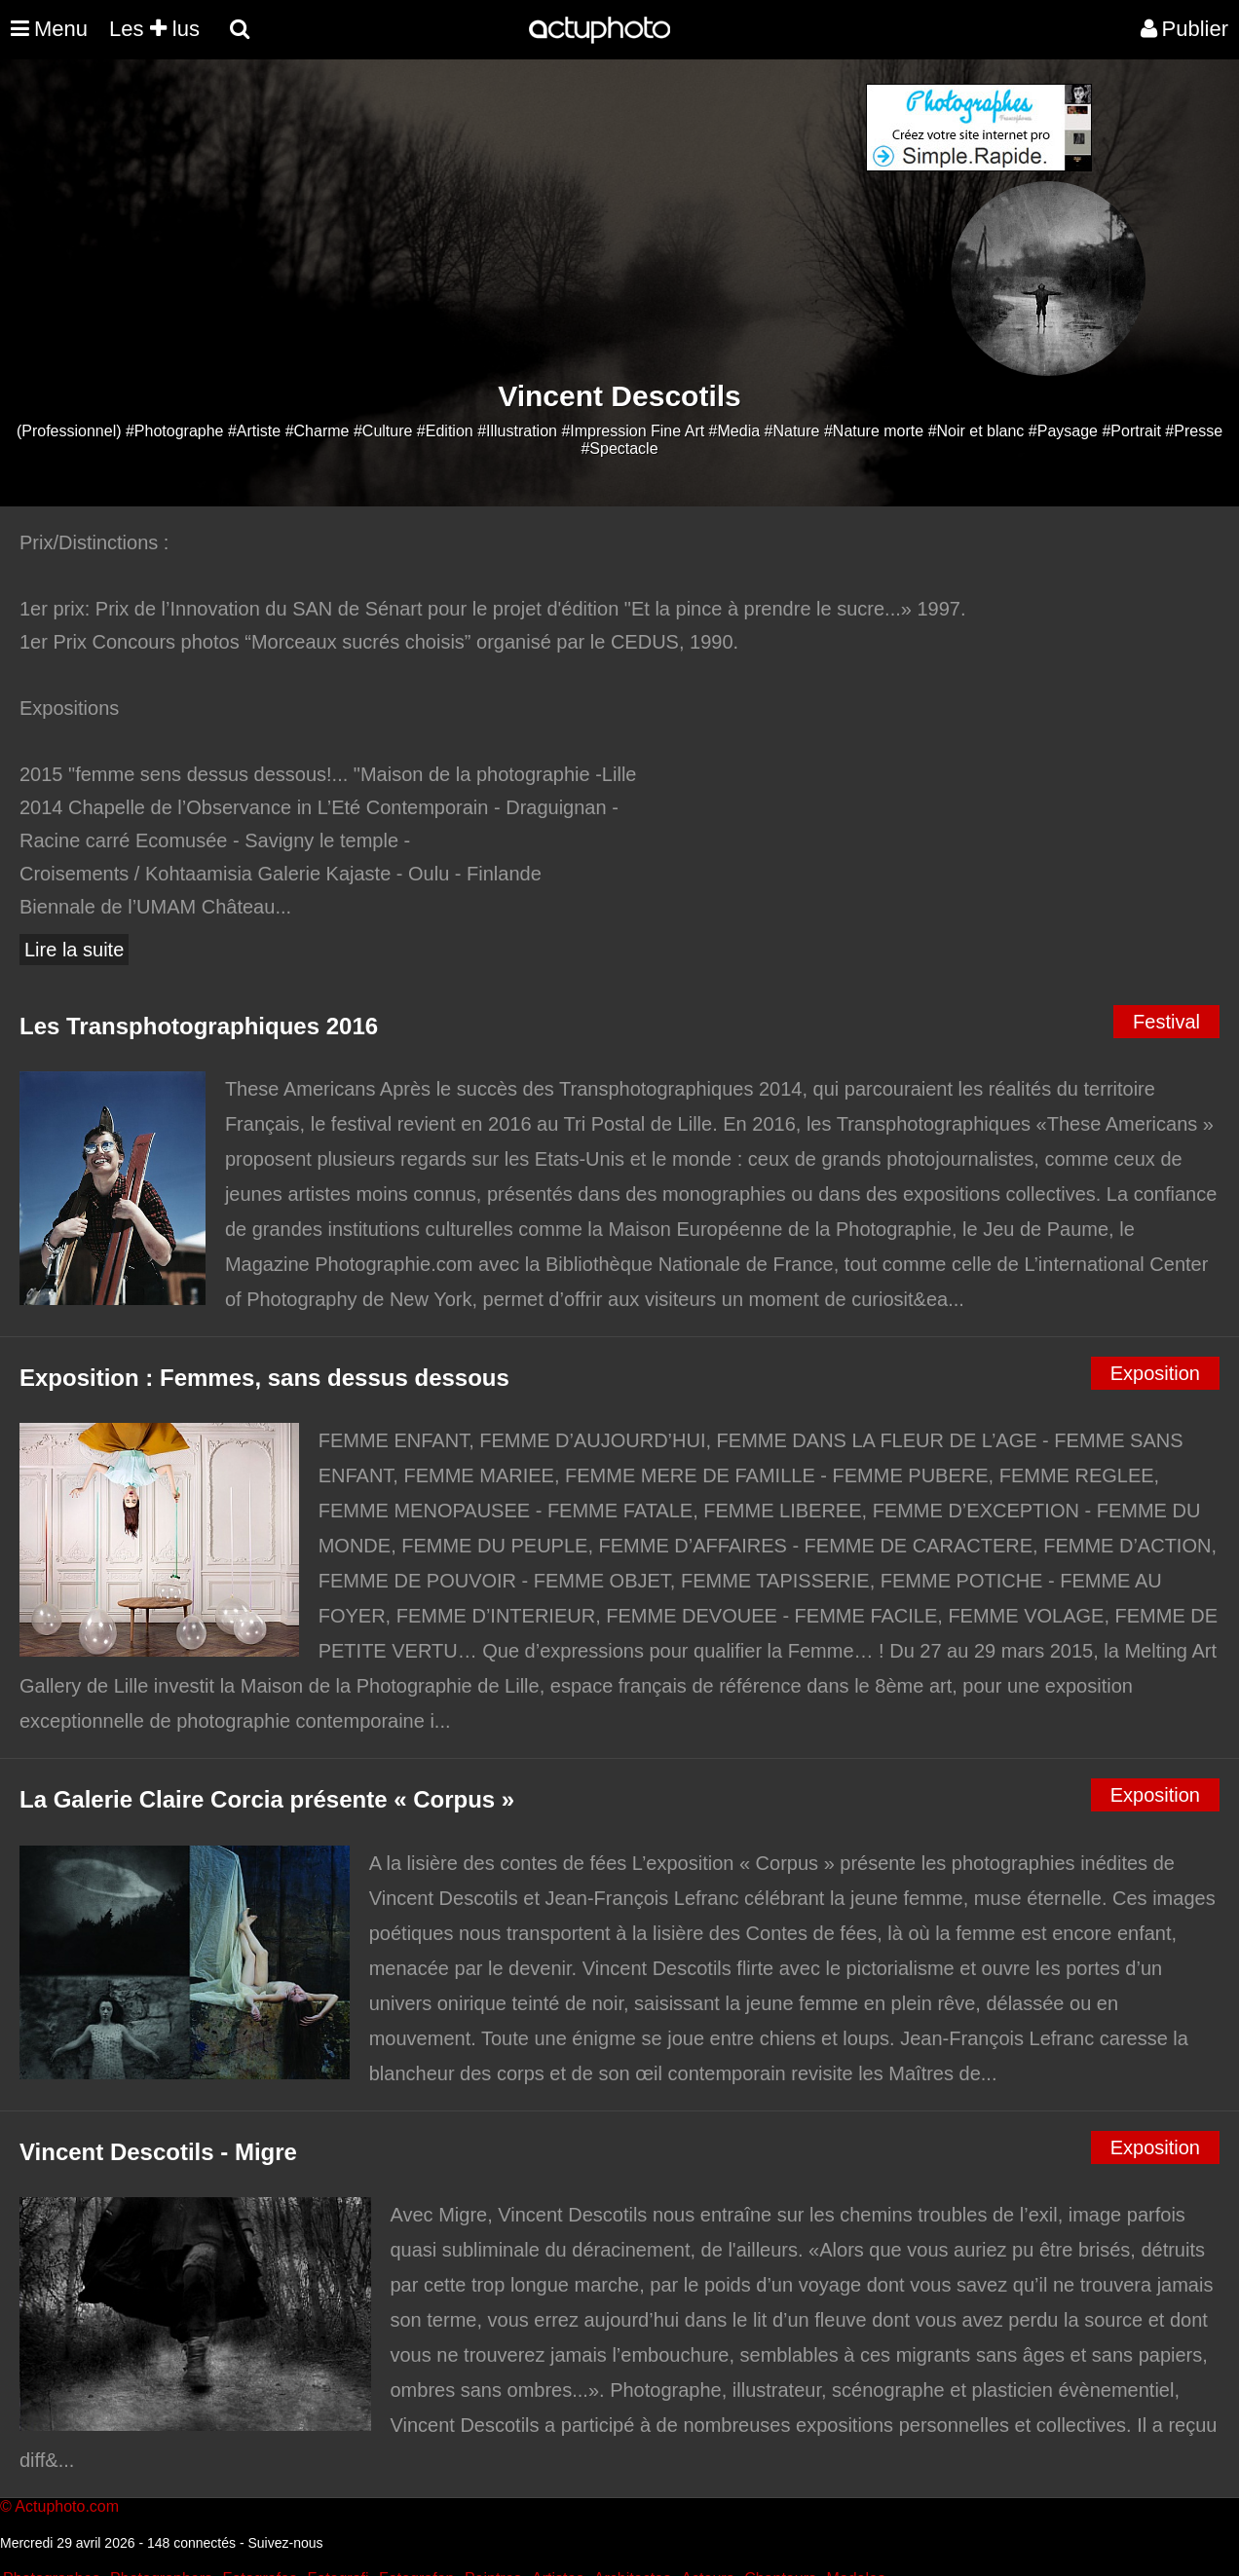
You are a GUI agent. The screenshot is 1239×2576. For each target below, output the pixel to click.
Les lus (154, 29)
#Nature (792, 431)
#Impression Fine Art (632, 431)
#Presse (1193, 431)
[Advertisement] (501, 220)
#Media (734, 431)
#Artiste (254, 431)
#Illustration (517, 431)
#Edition (445, 431)
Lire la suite (74, 949)
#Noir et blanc (976, 431)
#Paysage (1063, 431)
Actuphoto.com (67, 2506)
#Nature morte (873, 431)
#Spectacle (619, 448)
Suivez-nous (284, 2543)
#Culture (383, 431)
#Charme (317, 431)
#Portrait (1131, 431)
